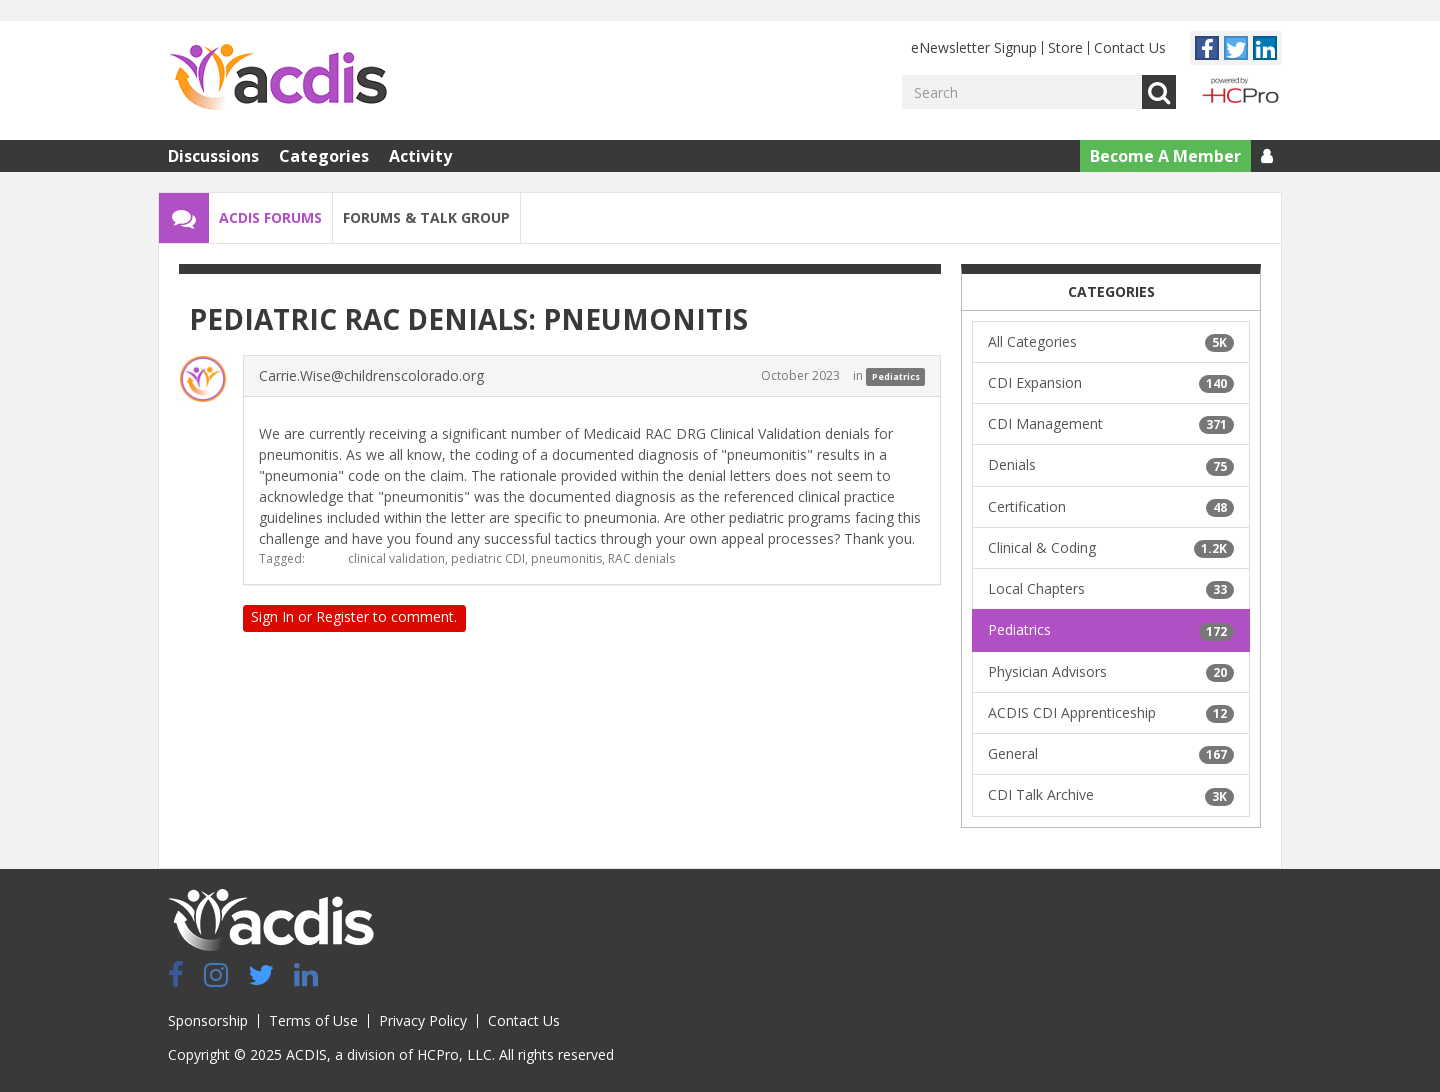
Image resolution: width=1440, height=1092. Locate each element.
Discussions (213, 156)
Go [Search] (1159, 92)
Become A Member (1165, 156)
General (1111, 754)
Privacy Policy (423, 1020)
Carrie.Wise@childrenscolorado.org (371, 375)
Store (1065, 47)
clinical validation (396, 558)
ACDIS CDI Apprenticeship (1111, 713)
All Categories (1111, 342)
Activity (420, 156)
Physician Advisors (1111, 672)
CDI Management (1111, 424)
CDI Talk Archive (1111, 795)
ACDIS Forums (270, 217)
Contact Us (1130, 47)
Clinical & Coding (1111, 548)
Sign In (272, 616)
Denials (1111, 465)
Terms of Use (313, 1020)
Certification (1111, 507)
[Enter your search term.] (1022, 92)
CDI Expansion (1111, 383)
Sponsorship (208, 1020)
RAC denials (641, 558)
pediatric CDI (488, 558)
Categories (324, 156)
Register (342, 616)
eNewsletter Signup (974, 47)
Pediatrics (896, 376)
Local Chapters (1111, 589)
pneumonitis (566, 558)
